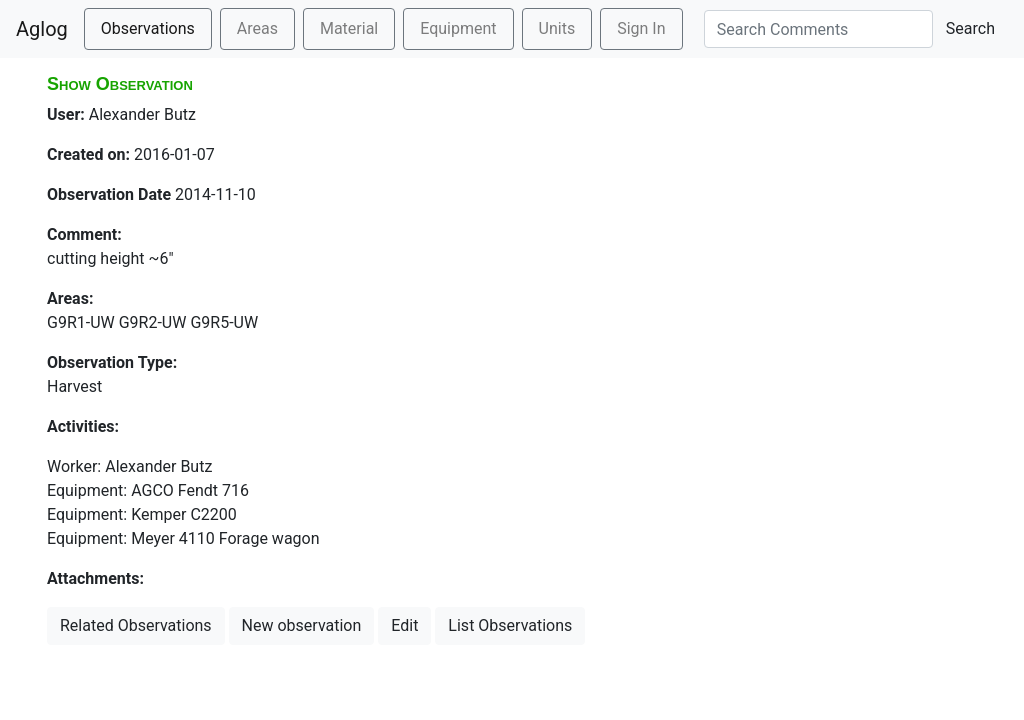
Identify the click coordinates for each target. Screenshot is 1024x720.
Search (970, 28)
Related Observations (136, 625)
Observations (148, 28)
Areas (257, 28)
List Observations (510, 625)
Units (557, 28)
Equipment (458, 28)
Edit (404, 625)
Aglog (42, 29)
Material (349, 28)
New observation (302, 625)
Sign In (641, 28)
